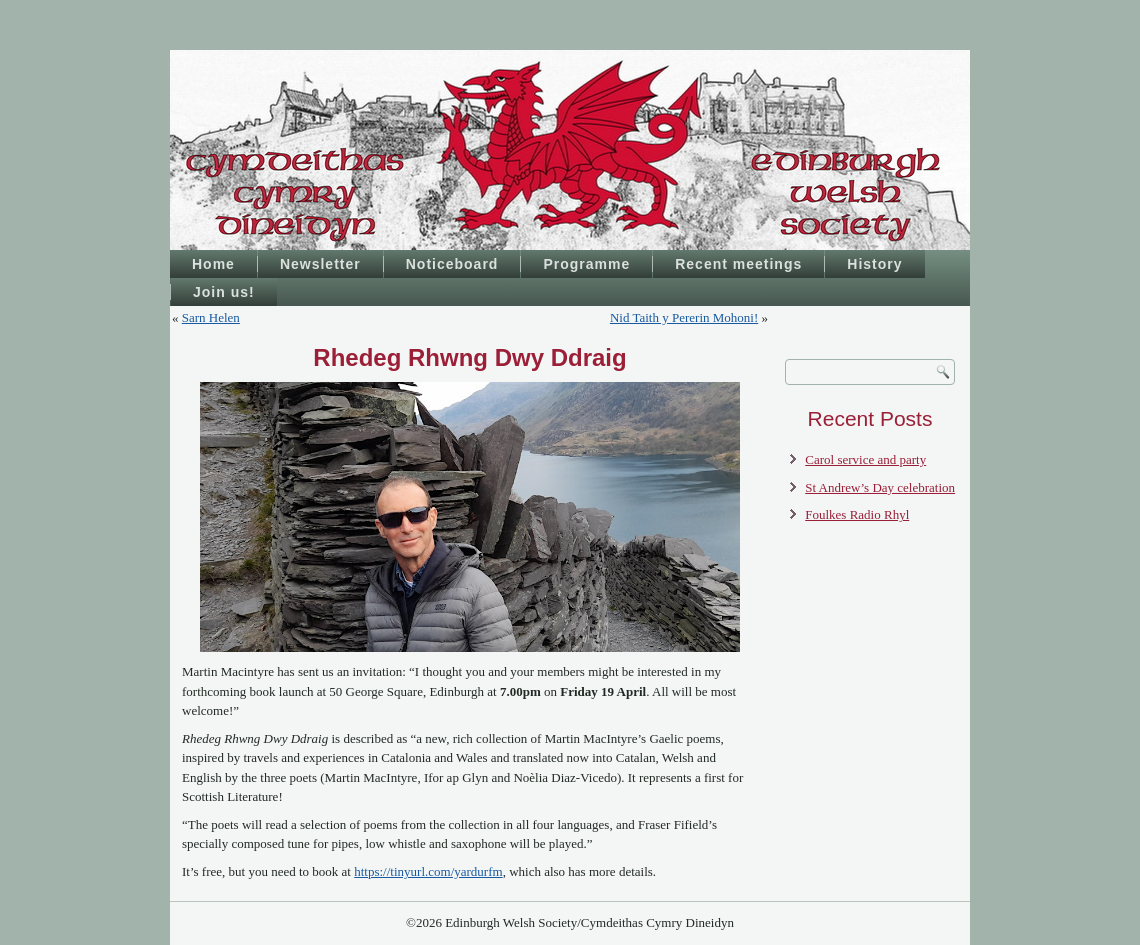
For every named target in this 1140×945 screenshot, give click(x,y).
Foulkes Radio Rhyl (857, 514)
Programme (586, 264)
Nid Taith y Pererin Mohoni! (684, 317)
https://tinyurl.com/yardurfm (428, 871)
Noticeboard (452, 264)
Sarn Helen (211, 317)
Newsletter (320, 264)
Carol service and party (865, 459)
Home (213, 264)
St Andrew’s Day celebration (880, 487)
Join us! (224, 292)
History (874, 264)
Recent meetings (738, 264)
